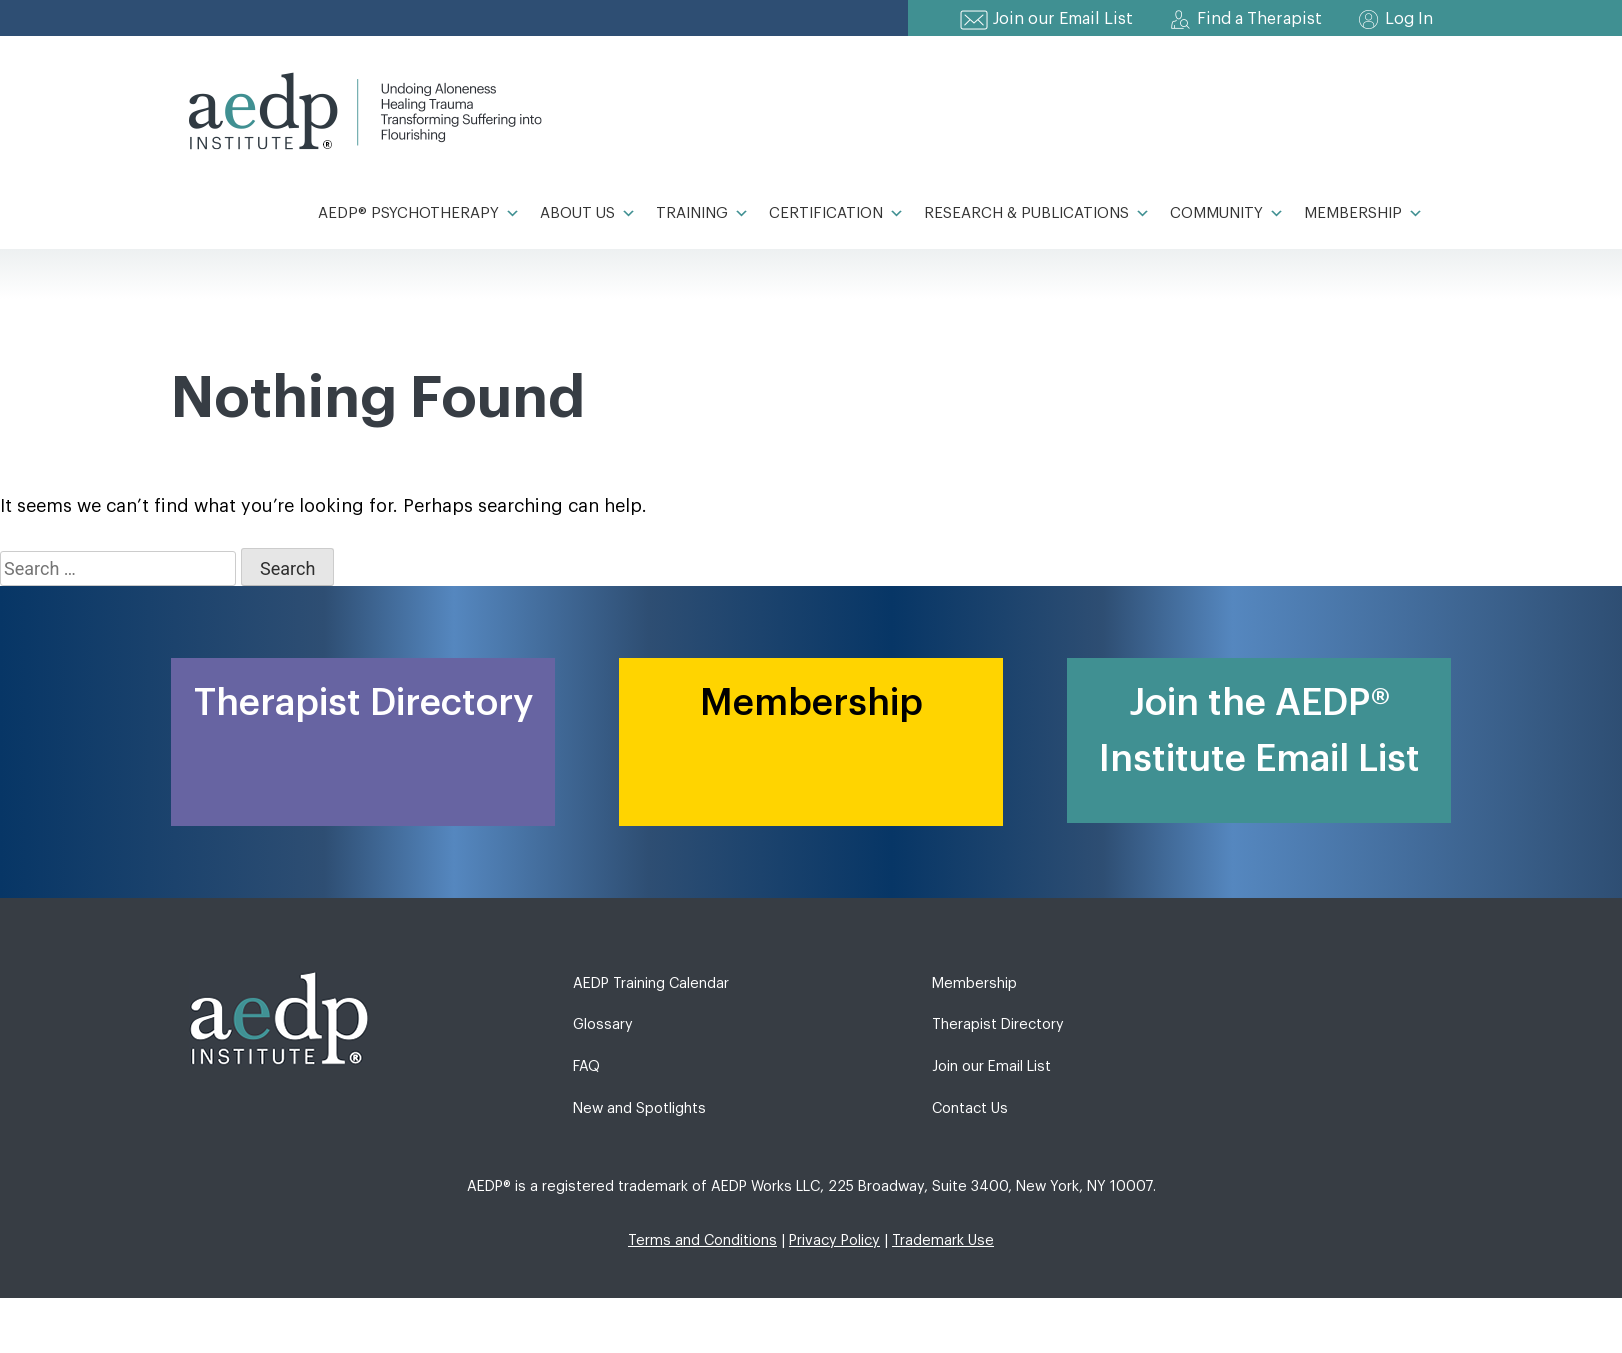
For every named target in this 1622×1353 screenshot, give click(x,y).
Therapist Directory (998, 1024)
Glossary (603, 1024)
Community (1227, 214)
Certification (836, 214)
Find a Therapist (1259, 19)
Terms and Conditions (702, 1240)
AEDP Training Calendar (651, 983)
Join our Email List (1063, 19)
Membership (1363, 214)
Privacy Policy (834, 1240)
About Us (588, 214)
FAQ (586, 1066)
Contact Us (970, 1108)
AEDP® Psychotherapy (419, 214)
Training (702, 214)
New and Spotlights (639, 1108)
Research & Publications (1037, 214)
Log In (1409, 19)
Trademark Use (943, 1240)
